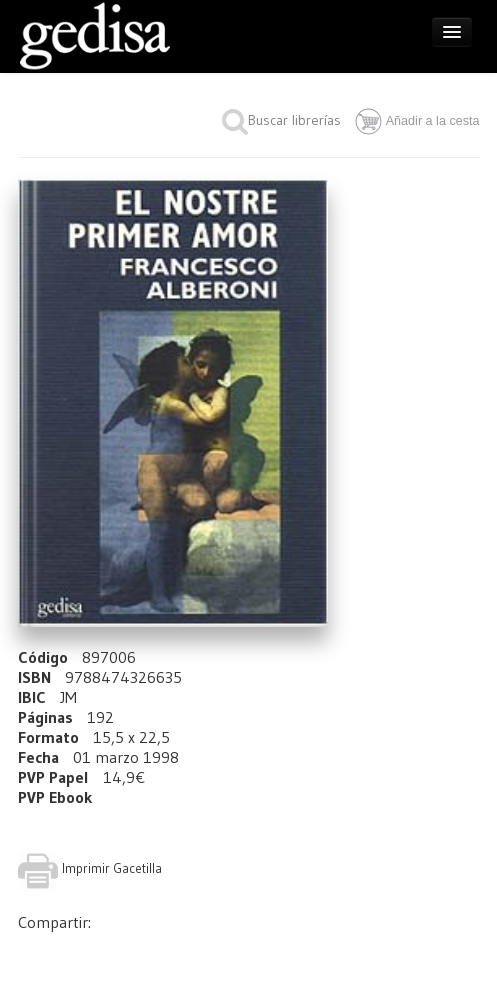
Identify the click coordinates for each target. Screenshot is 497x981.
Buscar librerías (281, 120)
